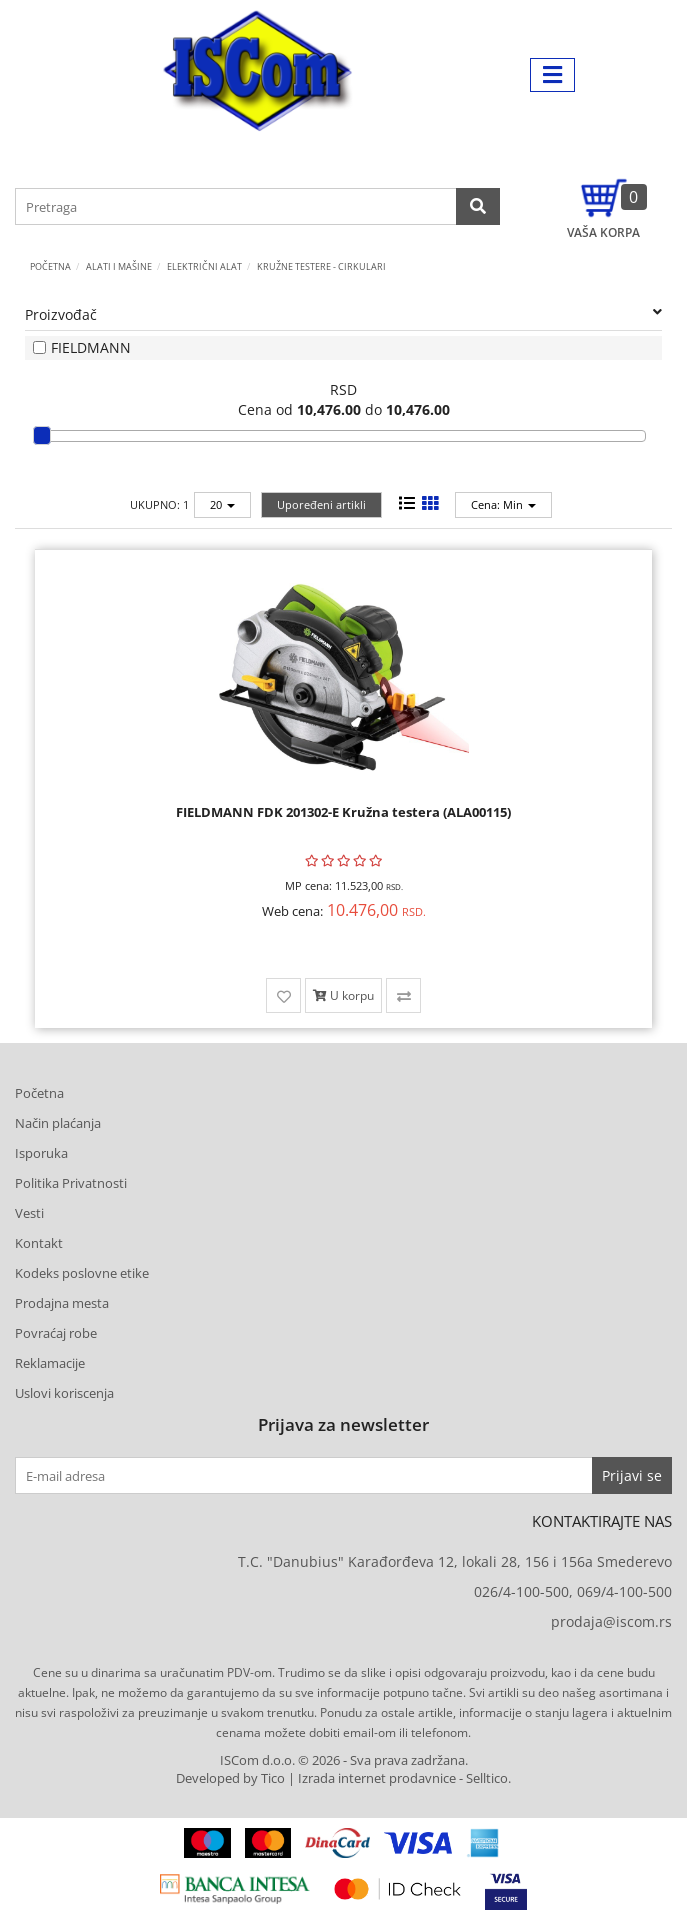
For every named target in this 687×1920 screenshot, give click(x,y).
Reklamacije (50, 1363)
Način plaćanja (58, 1123)
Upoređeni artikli (321, 504)
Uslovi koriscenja (64, 1393)
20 (222, 504)
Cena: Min (503, 504)
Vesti (29, 1213)
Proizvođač (343, 314)
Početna (50, 266)
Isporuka (41, 1153)
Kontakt (39, 1243)
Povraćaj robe (56, 1333)
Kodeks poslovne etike (82, 1273)
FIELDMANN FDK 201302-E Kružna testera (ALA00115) (343, 812)
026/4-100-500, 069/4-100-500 (573, 1591)
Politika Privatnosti (71, 1183)
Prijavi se (632, 1475)
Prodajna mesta (62, 1303)
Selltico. (488, 1778)
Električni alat (204, 266)
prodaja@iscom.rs (611, 1621)
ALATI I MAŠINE (119, 266)
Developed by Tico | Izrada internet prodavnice (316, 1778)
